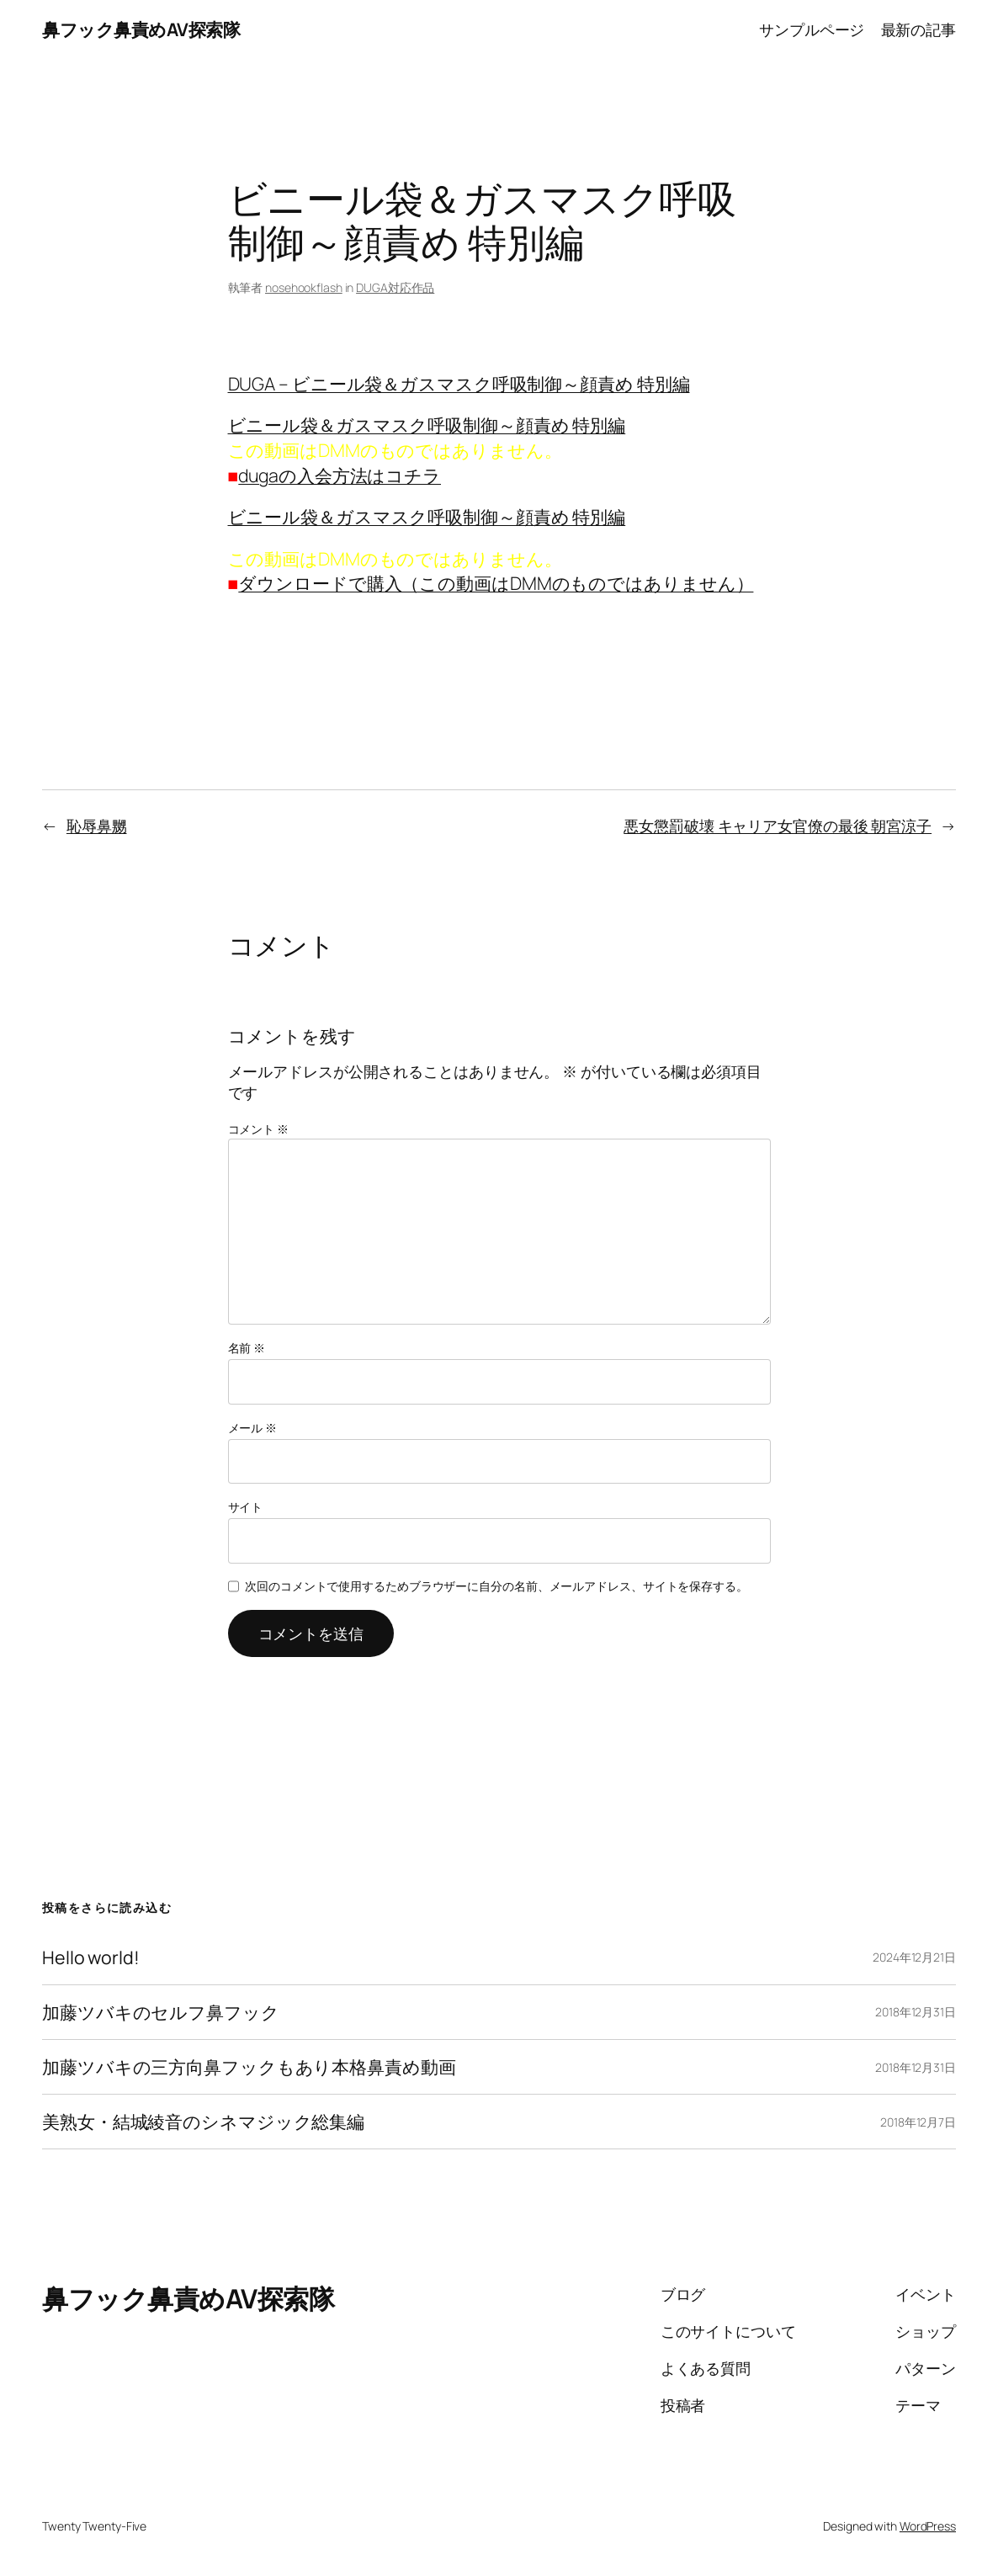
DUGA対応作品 (395, 287)
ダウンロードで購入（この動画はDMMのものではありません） (495, 583)
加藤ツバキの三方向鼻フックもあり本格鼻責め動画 (249, 2067)
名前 (247, 1348)
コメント (258, 1129)
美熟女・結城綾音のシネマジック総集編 (203, 2121)
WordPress (928, 2526)
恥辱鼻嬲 (96, 825)
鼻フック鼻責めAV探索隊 (141, 29)
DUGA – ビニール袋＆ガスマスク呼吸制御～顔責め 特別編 (459, 383)
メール (253, 1428)
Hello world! (91, 1957)
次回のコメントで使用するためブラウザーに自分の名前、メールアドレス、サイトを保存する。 (496, 1586)
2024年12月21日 (914, 1957)
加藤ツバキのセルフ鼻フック (160, 2012)
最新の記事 (919, 29)
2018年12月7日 (918, 2122)
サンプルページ (811, 29)
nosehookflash (303, 287)
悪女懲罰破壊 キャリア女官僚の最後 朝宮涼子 (778, 825)
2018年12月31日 (915, 2012)
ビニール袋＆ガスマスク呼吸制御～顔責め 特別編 (427, 424)
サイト (245, 1507)
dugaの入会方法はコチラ (339, 475)
